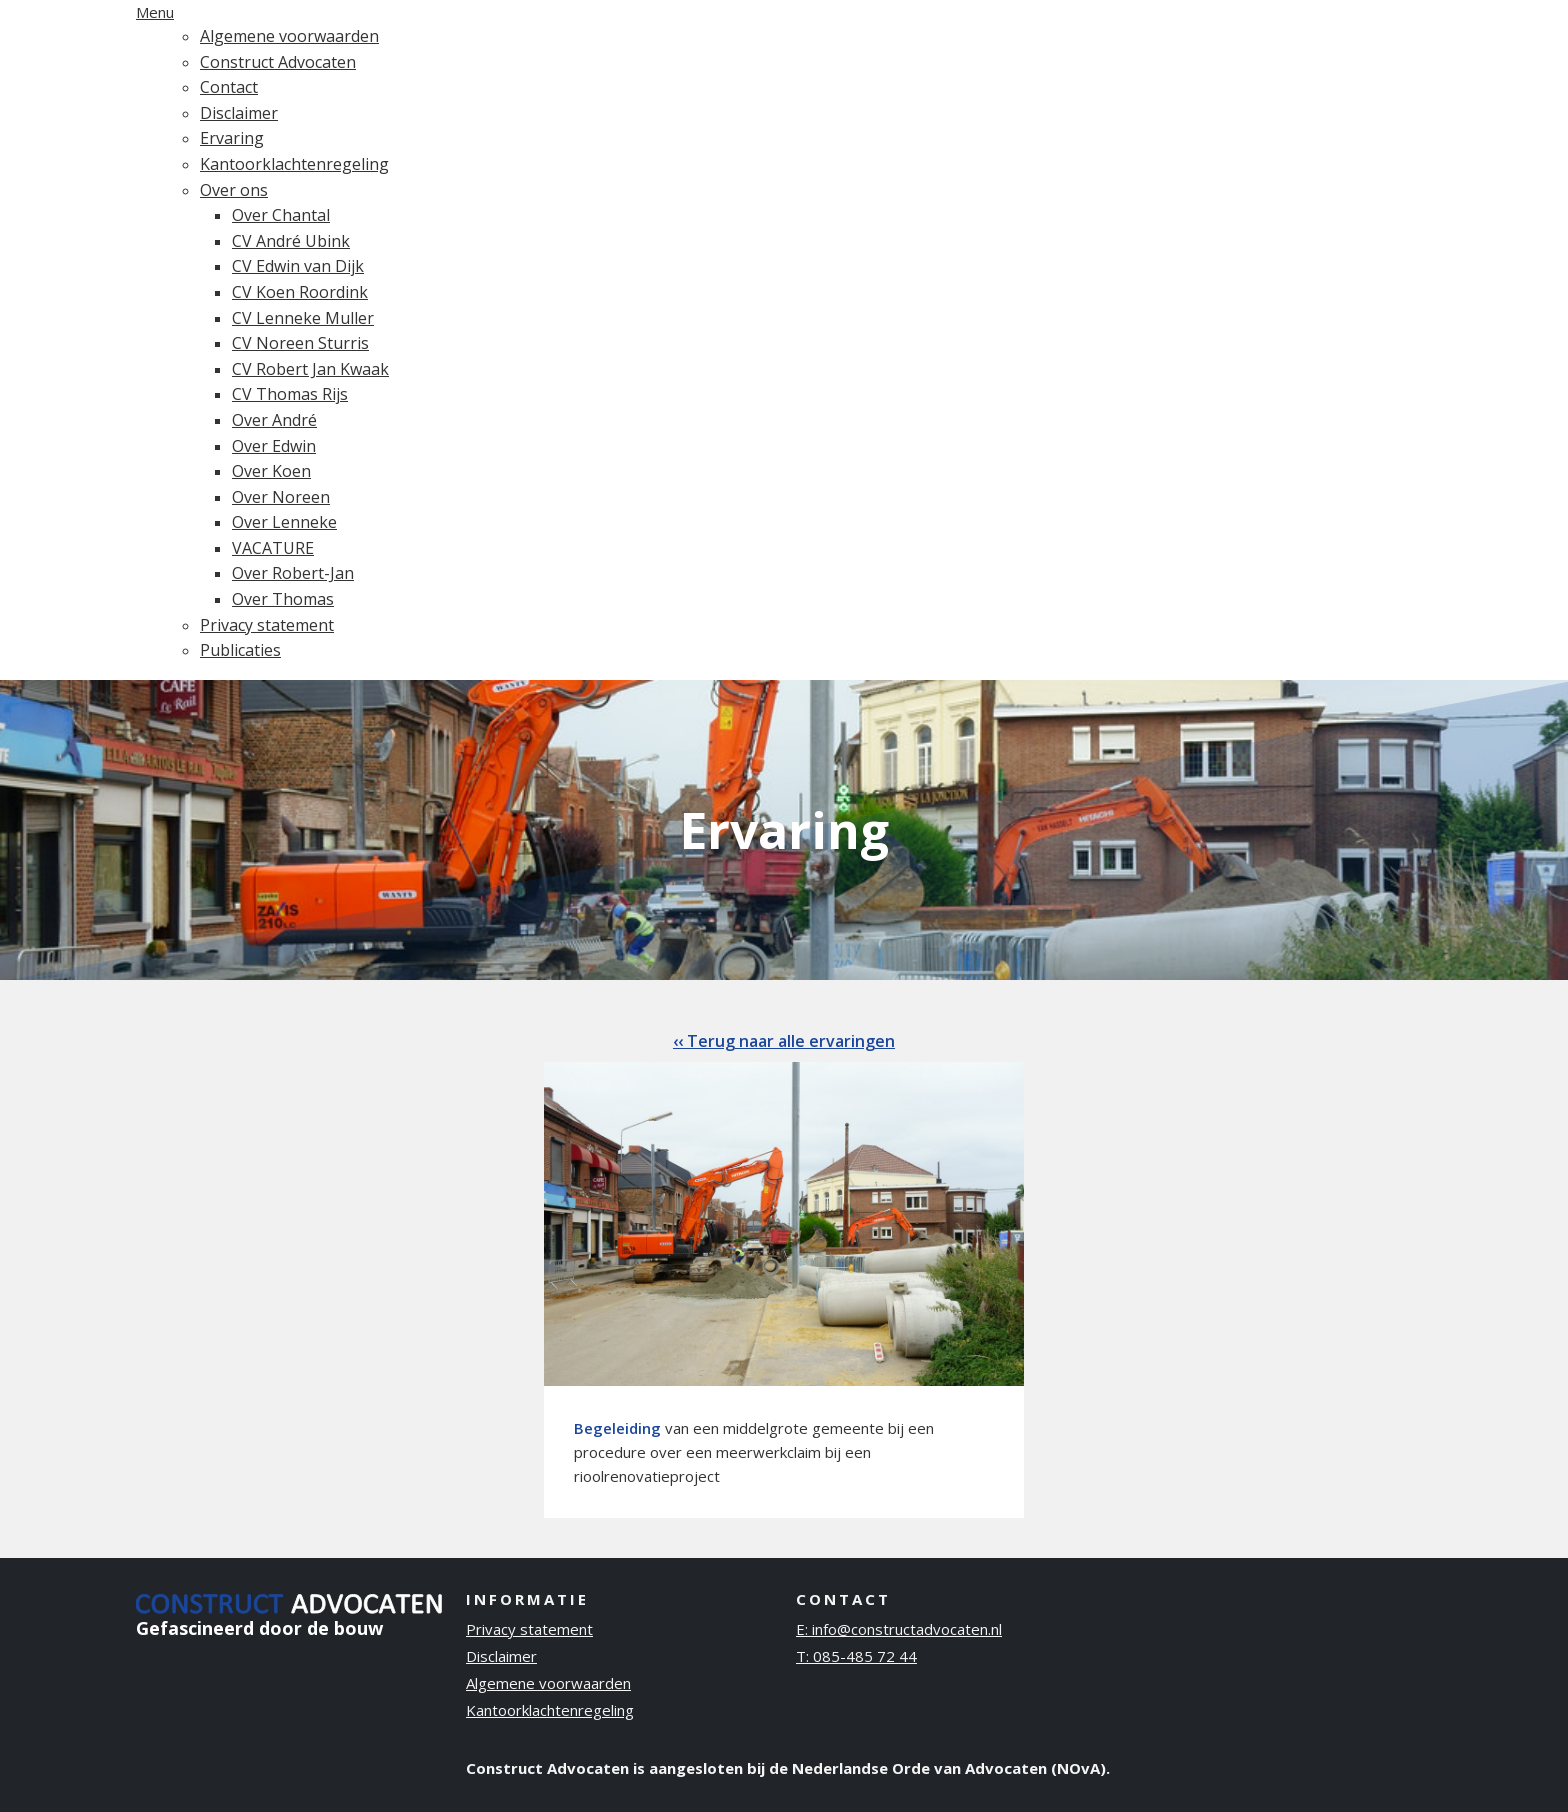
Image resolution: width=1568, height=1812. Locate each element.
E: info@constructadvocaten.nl (899, 1629)
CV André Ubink (291, 241)
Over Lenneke (284, 522)
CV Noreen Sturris (300, 343)
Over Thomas (283, 599)
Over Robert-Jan (293, 573)
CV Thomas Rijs (290, 394)
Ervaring (232, 138)
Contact (229, 87)
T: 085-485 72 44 (856, 1656)
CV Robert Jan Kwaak (310, 369)
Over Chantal (281, 215)
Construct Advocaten (278, 62)
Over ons (234, 190)
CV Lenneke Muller (303, 318)
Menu (155, 12)
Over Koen (271, 471)
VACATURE (273, 548)
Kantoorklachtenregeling (294, 164)
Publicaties (240, 650)
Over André (274, 420)
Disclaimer (239, 113)
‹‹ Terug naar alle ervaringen (784, 1041)
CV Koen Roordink (300, 292)
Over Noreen (281, 497)
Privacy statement (267, 625)
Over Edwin (274, 446)
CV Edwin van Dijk (298, 266)
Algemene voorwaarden (289, 36)
